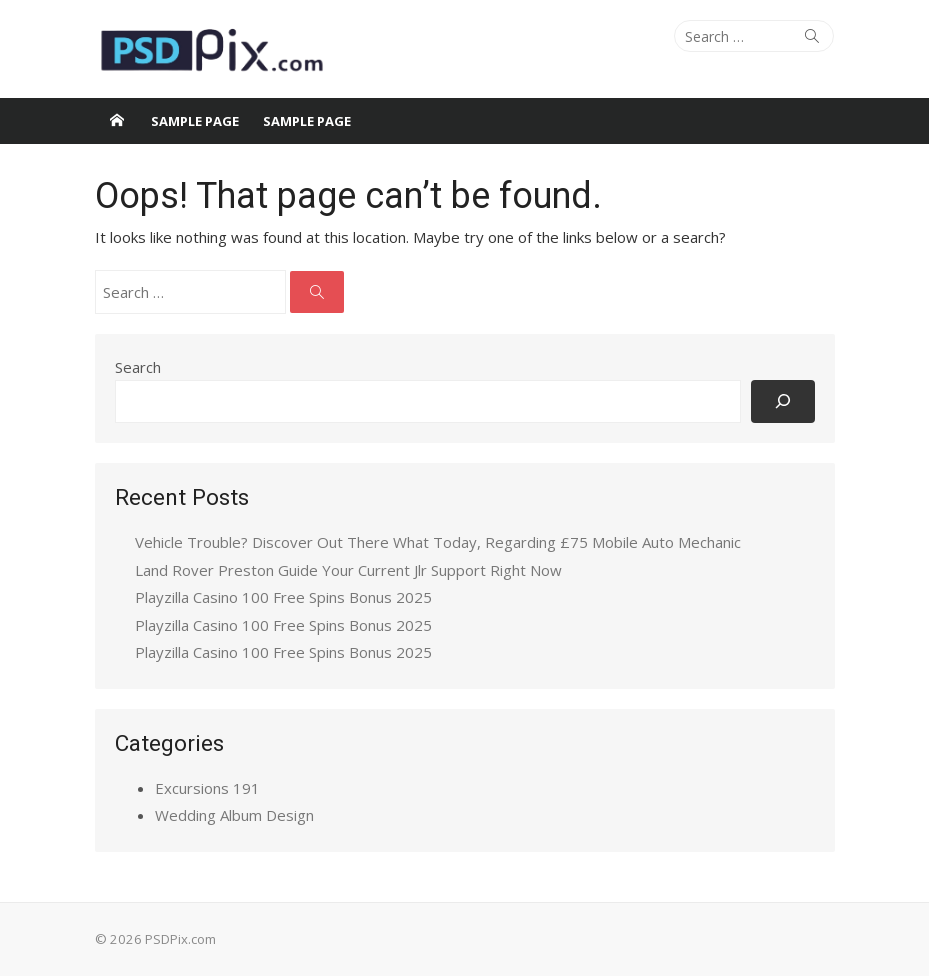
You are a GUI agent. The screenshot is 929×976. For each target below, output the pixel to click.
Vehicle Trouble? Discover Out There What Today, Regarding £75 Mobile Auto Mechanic (438, 542)
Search (138, 367)
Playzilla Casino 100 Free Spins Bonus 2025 (283, 597)
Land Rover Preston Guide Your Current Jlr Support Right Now (348, 570)
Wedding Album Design (234, 815)
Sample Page (195, 121)
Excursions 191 (207, 788)
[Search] (783, 401)
